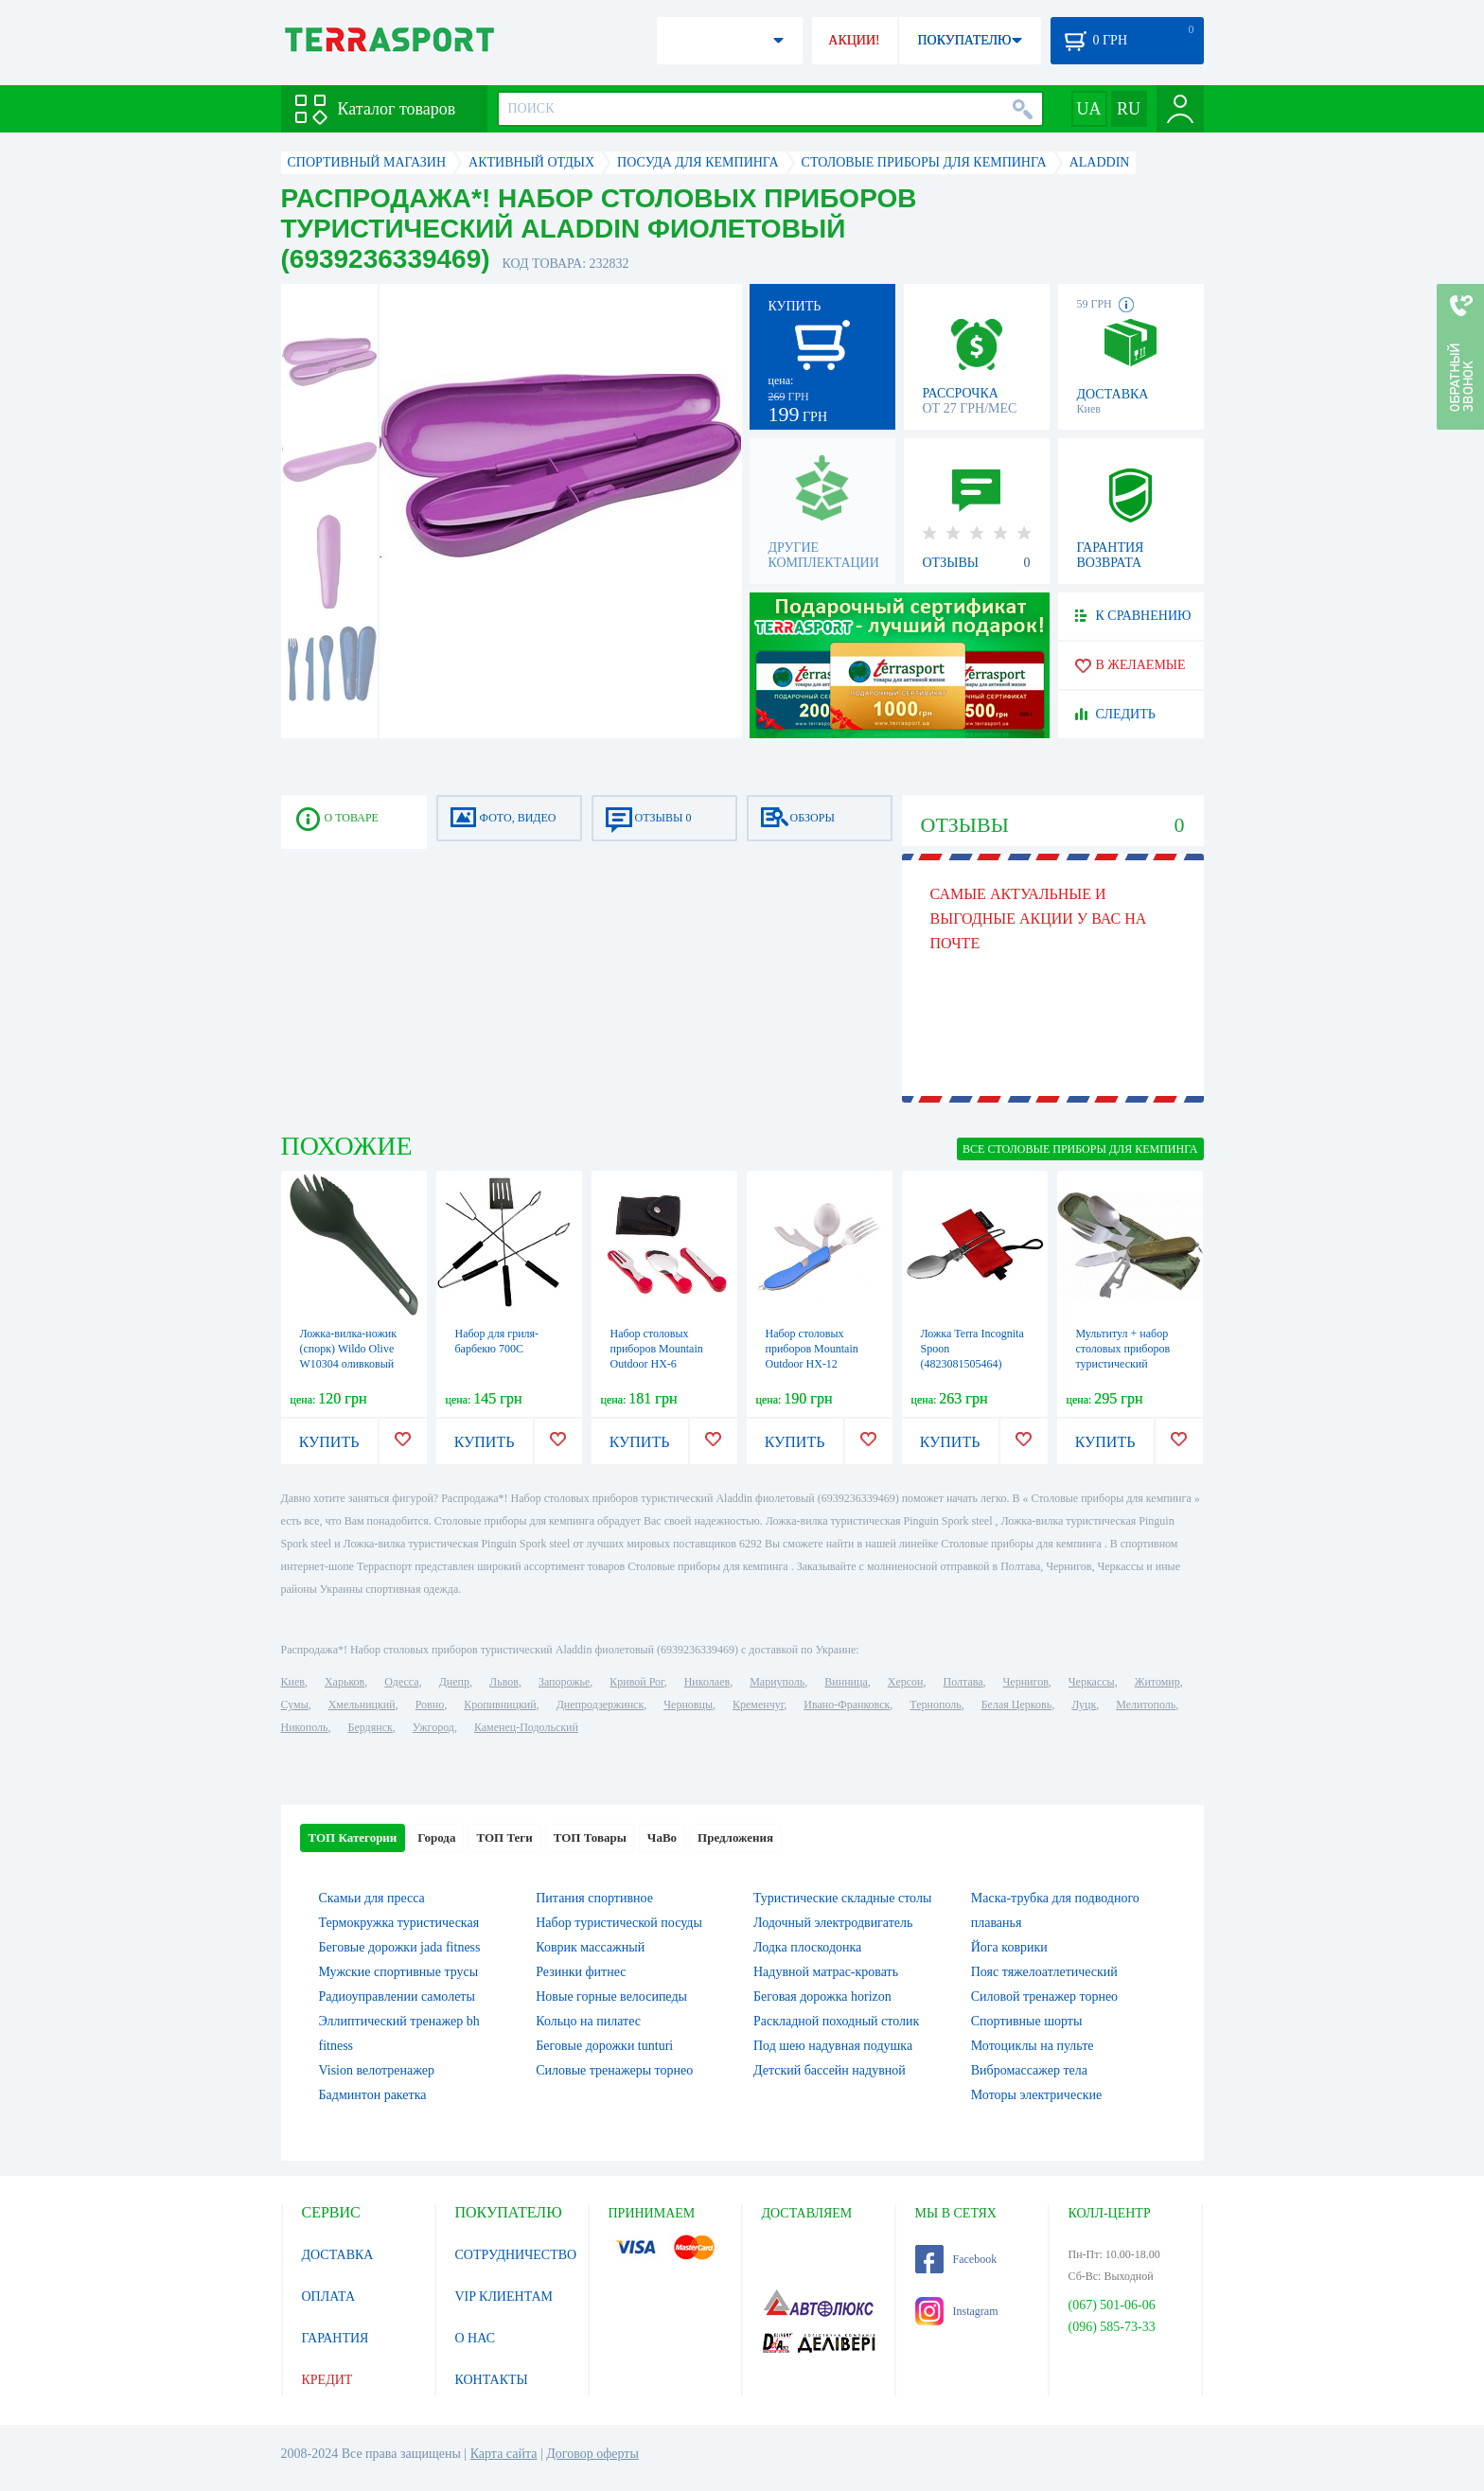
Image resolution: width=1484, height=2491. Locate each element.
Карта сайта (504, 2454)
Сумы (295, 1704)
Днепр (454, 1681)
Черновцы (688, 1704)
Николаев (707, 1681)
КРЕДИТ (327, 2380)
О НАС (475, 2338)
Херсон (906, 1681)
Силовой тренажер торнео (1044, 1996)
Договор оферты (592, 2454)
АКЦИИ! (853, 40)
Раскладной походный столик (836, 2021)
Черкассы (1092, 1681)
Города (436, 1837)
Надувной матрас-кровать (825, 1972)
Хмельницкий (362, 1704)
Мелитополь (1145, 1704)
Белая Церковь (1016, 1704)
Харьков (344, 1681)
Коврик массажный (590, 1947)
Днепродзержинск (600, 1704)
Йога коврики (1009, 1947)
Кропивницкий (500, 1704)
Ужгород (433, 1727)
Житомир (1157, 1681)
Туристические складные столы (842, 1898)
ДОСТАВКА (338, 2255)
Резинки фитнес (581, 1972)
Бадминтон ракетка (373, 2095)
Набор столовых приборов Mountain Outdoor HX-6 (656, 1348)
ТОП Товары (590, 1837)
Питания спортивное (594, 1898)
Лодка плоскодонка (807, 1947)
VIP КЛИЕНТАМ (504, 2296)
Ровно (429, 1704)
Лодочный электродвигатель (832, 1923)
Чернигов (1026, 1681)
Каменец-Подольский (526, 1727)
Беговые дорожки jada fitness (400, 1947)
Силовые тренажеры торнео (614, 2070)
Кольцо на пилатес (588, 2021)
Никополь (304, 1727)
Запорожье (564, 1681)
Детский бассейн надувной (829, 2070)
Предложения (735, 1837)
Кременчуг (758, 1704)
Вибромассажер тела (1029, 2070)
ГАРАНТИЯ (335, 2338)
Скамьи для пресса (372, 1898)
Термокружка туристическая (399, 1923)
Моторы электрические (1036, 2095)
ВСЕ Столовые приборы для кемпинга (1080, 1149)
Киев (293, 1681)
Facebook (956, 2259)
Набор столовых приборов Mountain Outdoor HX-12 (812, 1348)
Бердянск (370, 1727)
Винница (845, 1681)
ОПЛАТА (329, 2296)
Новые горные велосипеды (611, 1996)
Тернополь (935, 1704)
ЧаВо (662, 1837)
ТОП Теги (504, 1837)
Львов (504, 1681)
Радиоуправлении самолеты (397, 1996)
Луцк (1083, 1704)
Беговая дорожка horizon (822, 1996)
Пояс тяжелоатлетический (1044, 1972)
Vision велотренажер (376, 2070)
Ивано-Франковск (847, 1704)
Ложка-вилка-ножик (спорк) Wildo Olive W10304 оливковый (349, 1348)
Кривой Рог (636, 1681)
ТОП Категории (353, 1837)
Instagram (956, 2311)
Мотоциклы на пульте (1032, 2046)
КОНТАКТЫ (491, 2380)
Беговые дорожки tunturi (604, 2046)
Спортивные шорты (1027, 2021)
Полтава (963, 1681)
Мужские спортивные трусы (399, 1972)
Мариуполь (777, 1681)
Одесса (401, 1681)
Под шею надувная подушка (832, 2046)
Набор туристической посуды (619, 1923)
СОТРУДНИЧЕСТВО (516, 2255)
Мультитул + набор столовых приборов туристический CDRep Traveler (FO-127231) (1125, 1364)
